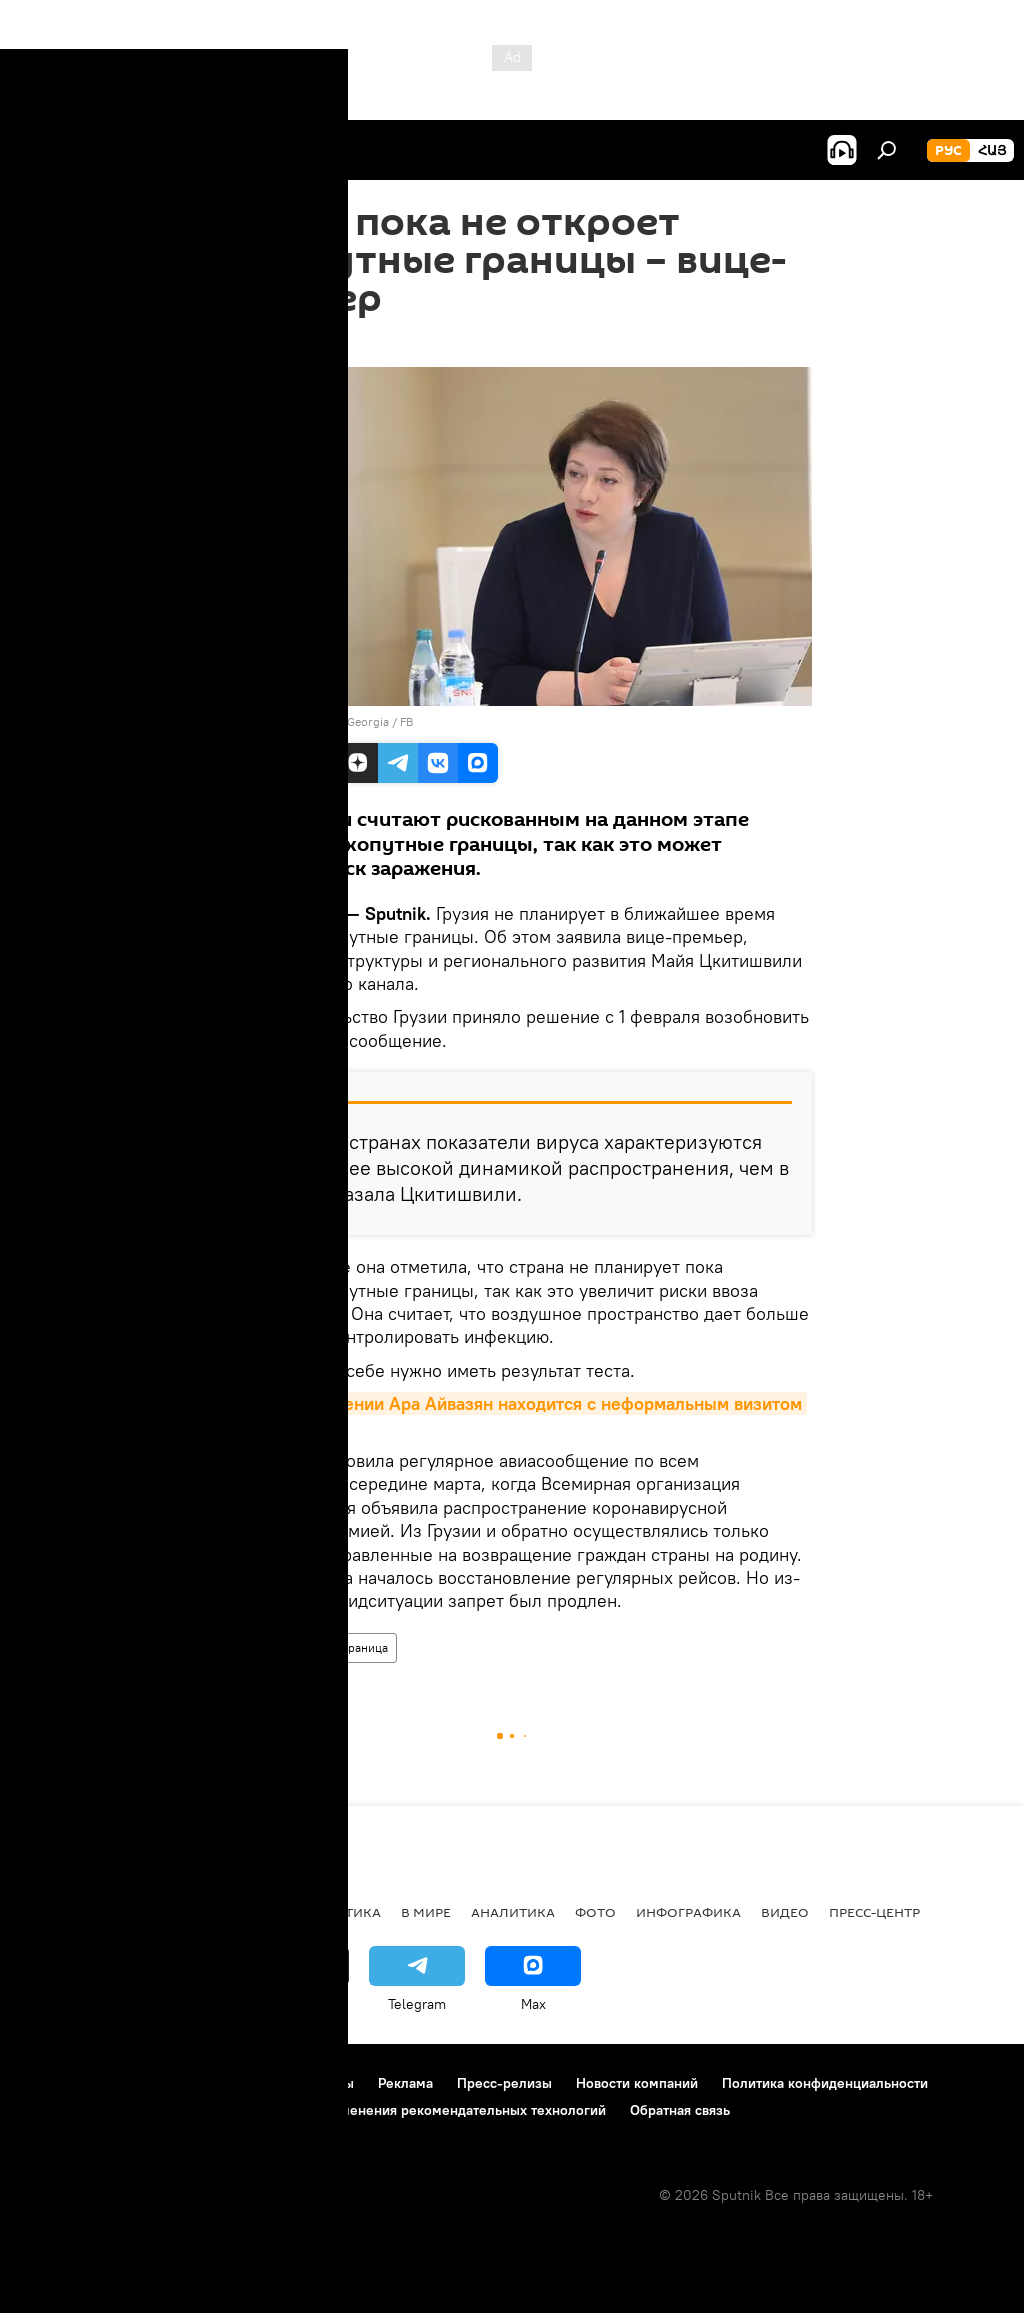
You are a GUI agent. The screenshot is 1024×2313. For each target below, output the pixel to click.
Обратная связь (680, 2110)
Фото (595, 1912)
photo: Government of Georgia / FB (319, 721)
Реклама (405, 2083)
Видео (785, 1912)
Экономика (239, 1912)
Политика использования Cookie (127, 2110)
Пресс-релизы (504, 2083)
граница (365, 1647)
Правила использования (190, 2083)
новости (54, 1912)
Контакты (323, 2083)
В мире (240, 1647)
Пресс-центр (874, 1912)
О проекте (54, 2083)
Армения (141, 1912)
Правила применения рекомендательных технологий (431, 2110)
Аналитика (513, 1912)
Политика (342, 1912)
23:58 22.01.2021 (266, 342)
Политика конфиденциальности (825, 2083)
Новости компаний (637, 2083)
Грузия (301, 1647)
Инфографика (688, 1912)
